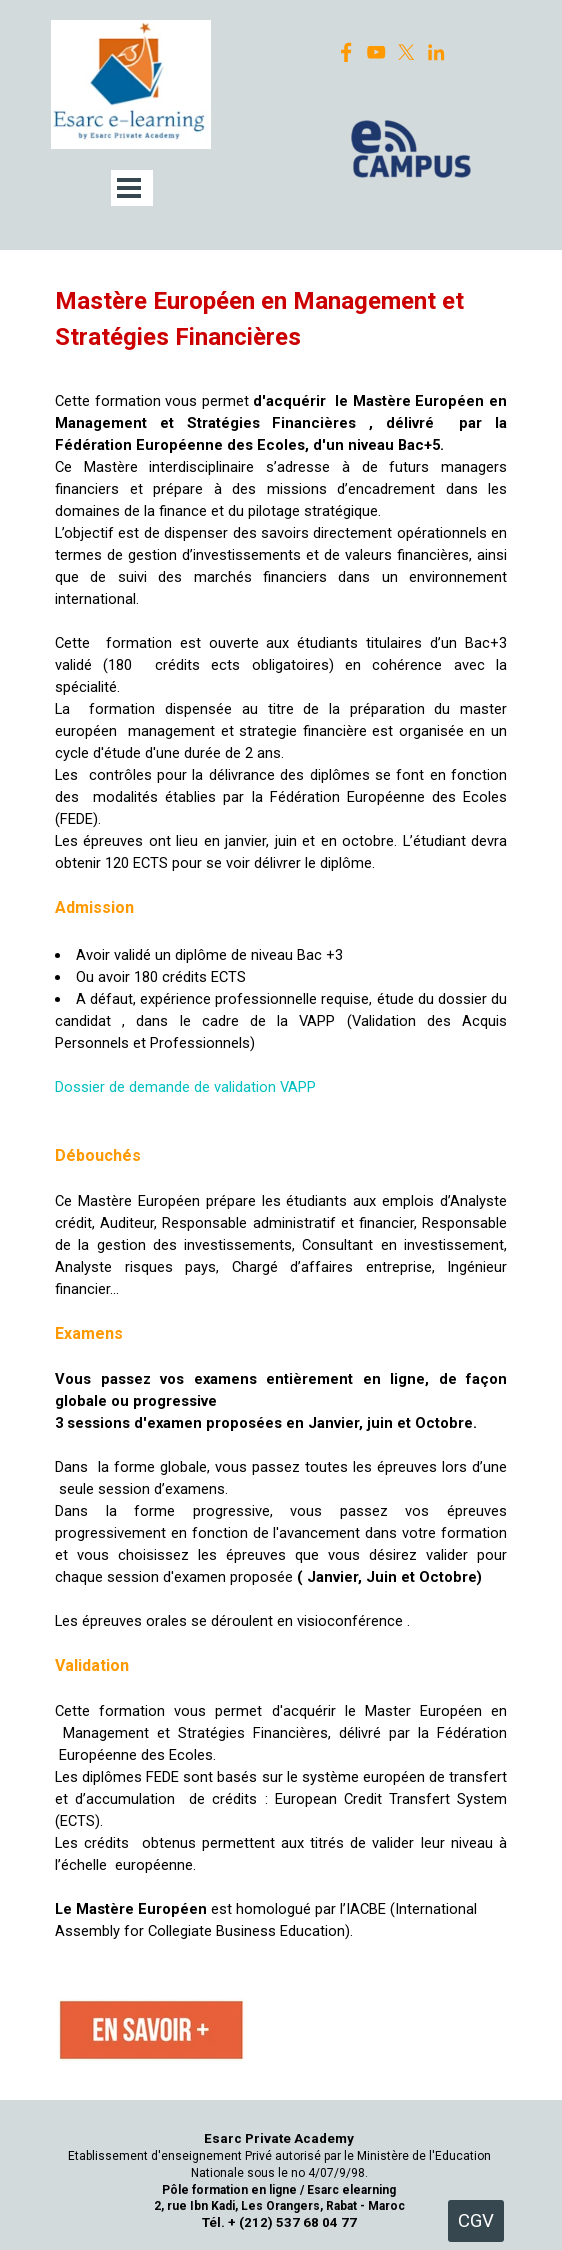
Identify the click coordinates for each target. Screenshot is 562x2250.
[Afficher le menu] (129, 188)
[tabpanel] (281, 1112)
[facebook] (346, 52)
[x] (406, 52)
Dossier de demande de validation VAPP (185, 1087)
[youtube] (376, 52)
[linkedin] (436, 52)
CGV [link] (476, 2221)
